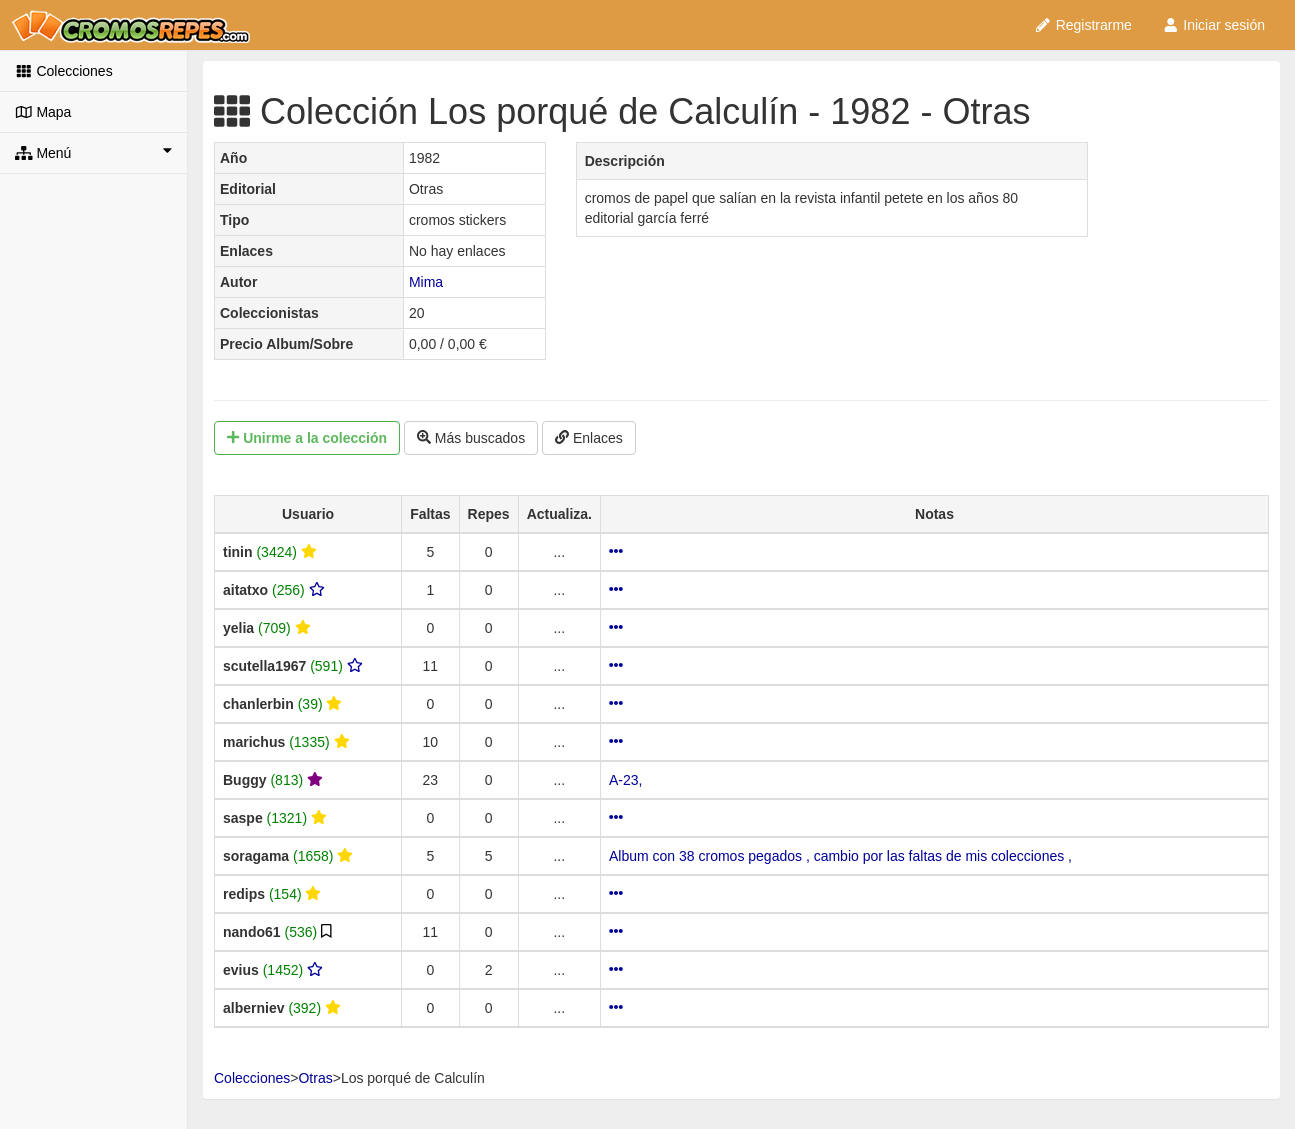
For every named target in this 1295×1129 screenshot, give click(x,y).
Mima (426, 282)
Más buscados (471, 438)
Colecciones (64, 71)
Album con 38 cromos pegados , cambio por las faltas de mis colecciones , (840, 856)
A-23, (625, 780)
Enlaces (589, 438)
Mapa (43, 112)
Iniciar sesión (1213, 25)
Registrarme (1083, 25)
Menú (93, 152)
